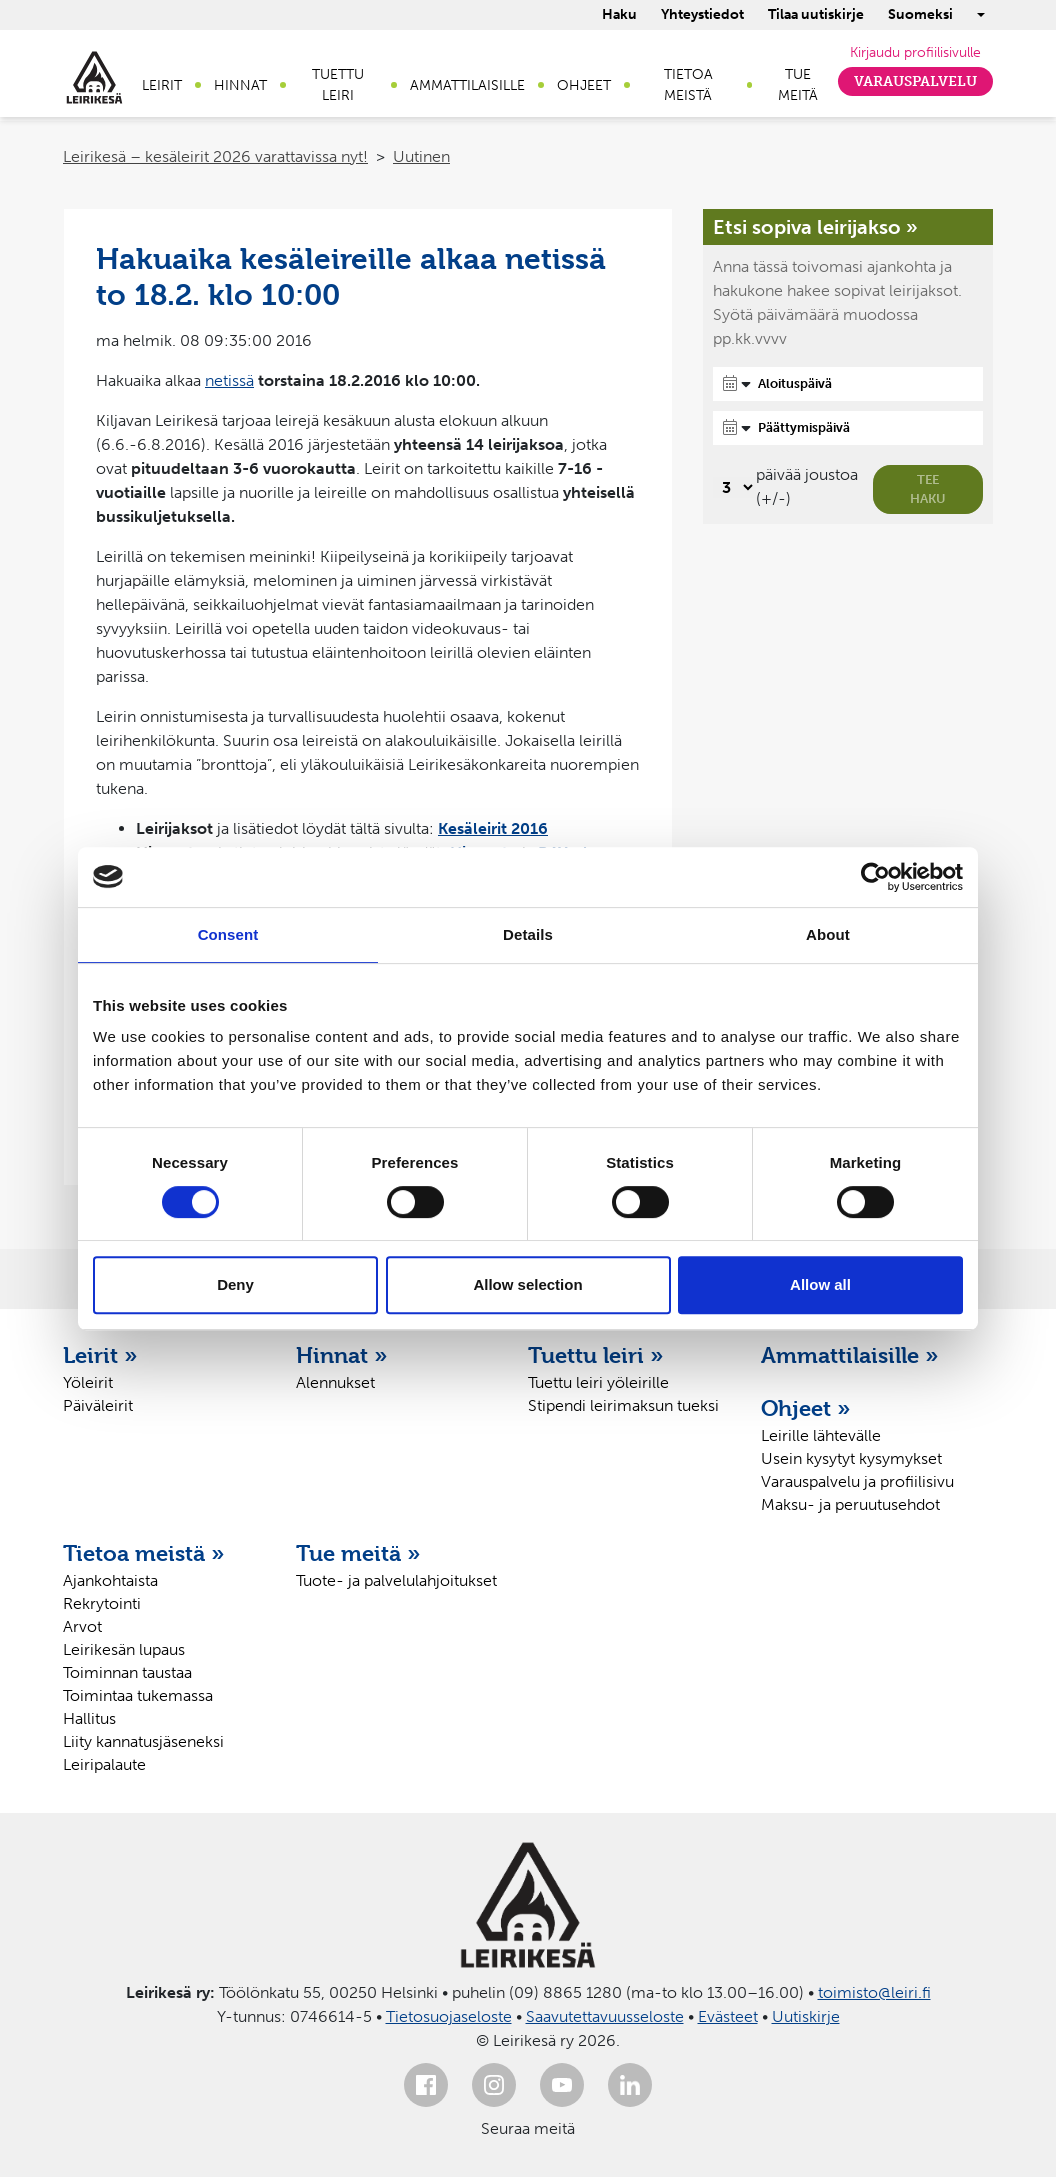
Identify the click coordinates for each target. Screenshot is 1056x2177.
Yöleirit (88, 1382)
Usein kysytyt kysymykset (851, 1458)
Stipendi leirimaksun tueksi (623, 1405)
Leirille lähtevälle (821, 1435)
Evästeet (728, 2016)
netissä (229, 380)
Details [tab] (528, 934)
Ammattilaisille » (850, 1355)
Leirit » (100, 1355)
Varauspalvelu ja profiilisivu (857, 1481)
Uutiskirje (806, 2016)
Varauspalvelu (915, 81)
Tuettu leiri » (596, 1355)
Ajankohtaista (110, 1580)
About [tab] (828, 934)
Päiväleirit (98, 1405)
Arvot (82, 1626)
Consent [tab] (228, 934)
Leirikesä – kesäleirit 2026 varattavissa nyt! (215, 156)
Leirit (162, 85)
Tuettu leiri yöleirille (598, 1382)
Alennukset (335, 1382)
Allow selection (527, 1284)
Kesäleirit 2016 (493, 828)
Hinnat (240, 85)
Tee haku (928, 489)
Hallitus (89, 1718)
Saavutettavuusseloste (605, 2016)
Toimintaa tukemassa (138, 1695)
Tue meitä (798, 85)
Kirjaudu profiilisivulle (915, 52)
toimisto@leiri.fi (874, 1992)
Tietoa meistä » (144, 1553)
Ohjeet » (806, 1408)
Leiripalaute (104, 1764)
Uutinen (421, 156)
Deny (235, 1284)
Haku (619, 14)
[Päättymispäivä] (848, 428)
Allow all (820, 1284)
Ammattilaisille (467, 85)
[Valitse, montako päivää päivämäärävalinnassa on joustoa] (734, 487)
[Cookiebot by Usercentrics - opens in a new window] (875, 877)
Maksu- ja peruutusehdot (850, 1504)
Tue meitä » (358, 1553)
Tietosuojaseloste (449, 2016)
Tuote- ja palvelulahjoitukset (396, 1580)
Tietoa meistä (688, 85)
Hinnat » (342, 1355)
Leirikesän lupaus (124, 1649)
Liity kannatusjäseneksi (143, 1741)
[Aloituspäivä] (848, 384)
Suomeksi (920, 14)
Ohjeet (584, 85)
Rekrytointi (102, 1603)
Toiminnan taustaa (127, 1672)
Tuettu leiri (338, 85)
